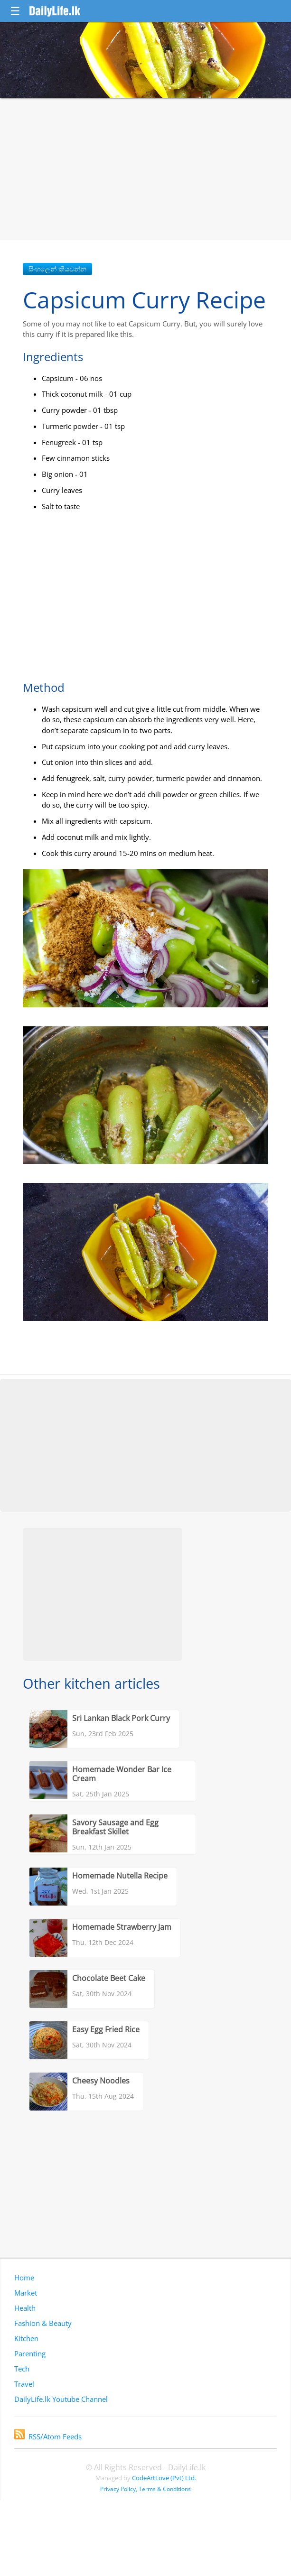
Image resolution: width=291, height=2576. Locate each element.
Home (24, 2277)
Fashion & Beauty (43, 2323)
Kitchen (26, 2338)
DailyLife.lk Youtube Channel (61, 2399)
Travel (24, 2384)
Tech (21, 2368)
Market (25, 2292)
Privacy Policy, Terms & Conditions (145, 2489)
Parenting (30, 2353)
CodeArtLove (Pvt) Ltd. (164, 2478)
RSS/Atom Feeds (48, 2436)
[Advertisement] (145, 168)
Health (25, 2308)
